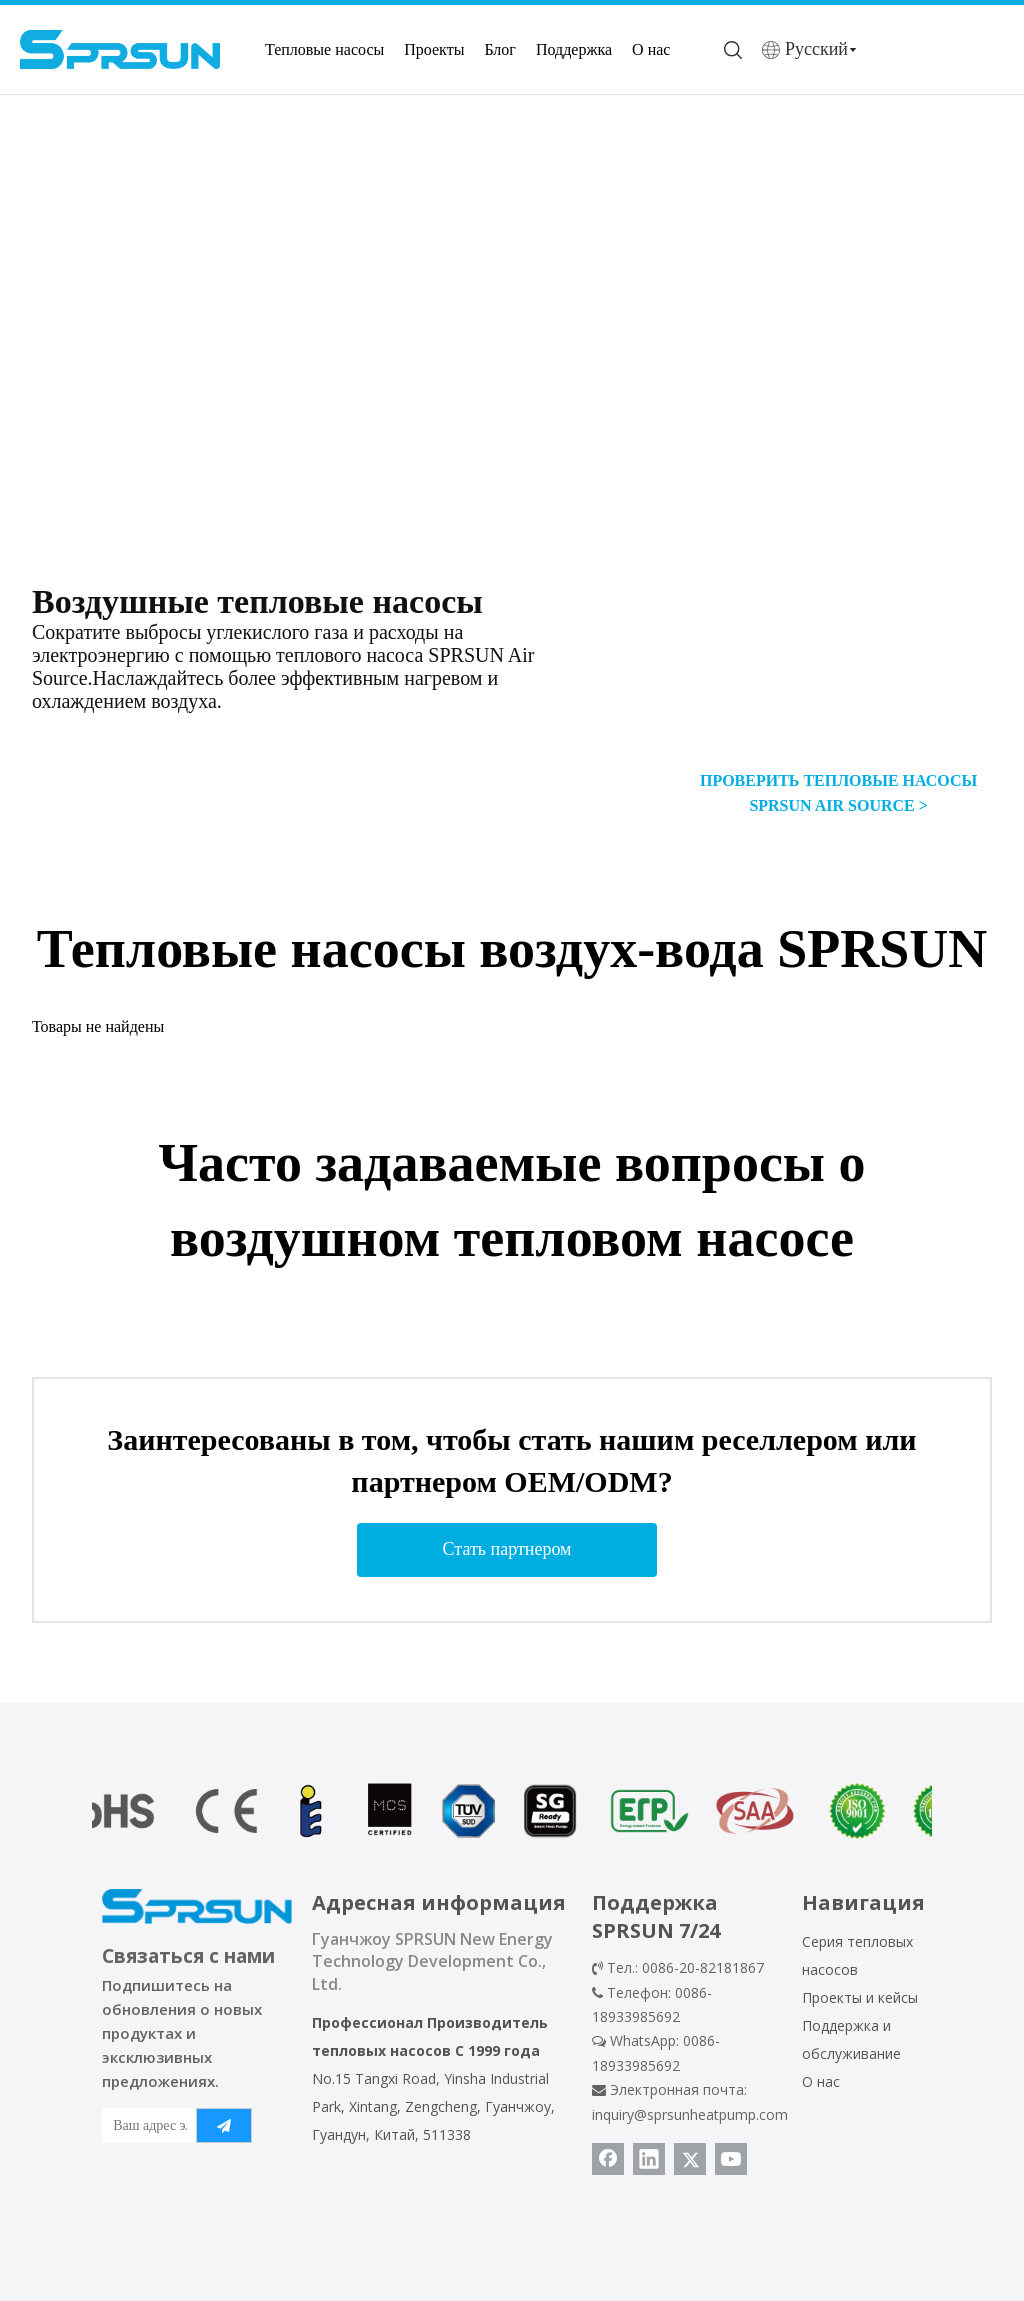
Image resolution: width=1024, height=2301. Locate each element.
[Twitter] (690, 2159)
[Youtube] (731, 2159)
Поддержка (574, 49)
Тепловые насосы (324, 49)
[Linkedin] (649, 2159)
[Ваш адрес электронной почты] (145, 2125)
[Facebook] (608, 2159)
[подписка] (224, 2125)
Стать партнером (507, 1549)
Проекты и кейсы (860, 1997)
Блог (500, 49)
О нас (651, 49)
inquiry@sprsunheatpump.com (690, 2114)
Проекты (434, 49)
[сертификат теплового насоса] (512, 1811)
